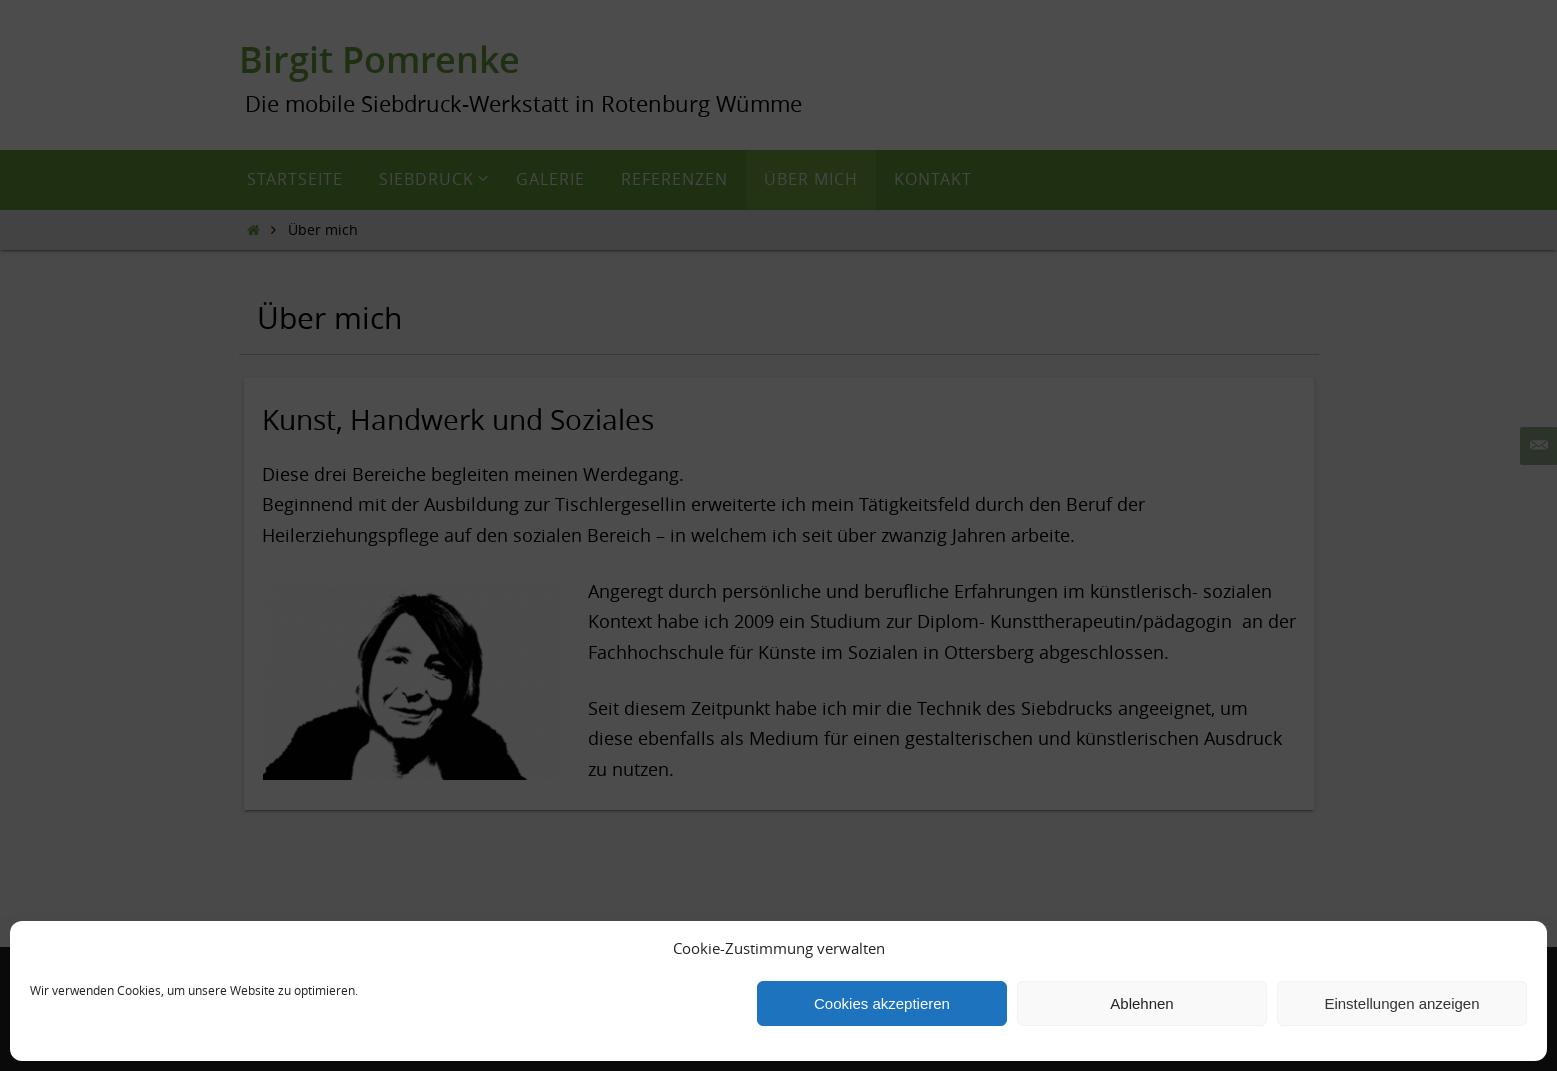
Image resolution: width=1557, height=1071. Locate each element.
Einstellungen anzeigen (1401, 1003)
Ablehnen (1141, 1003)
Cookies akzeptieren (882, 1003)
